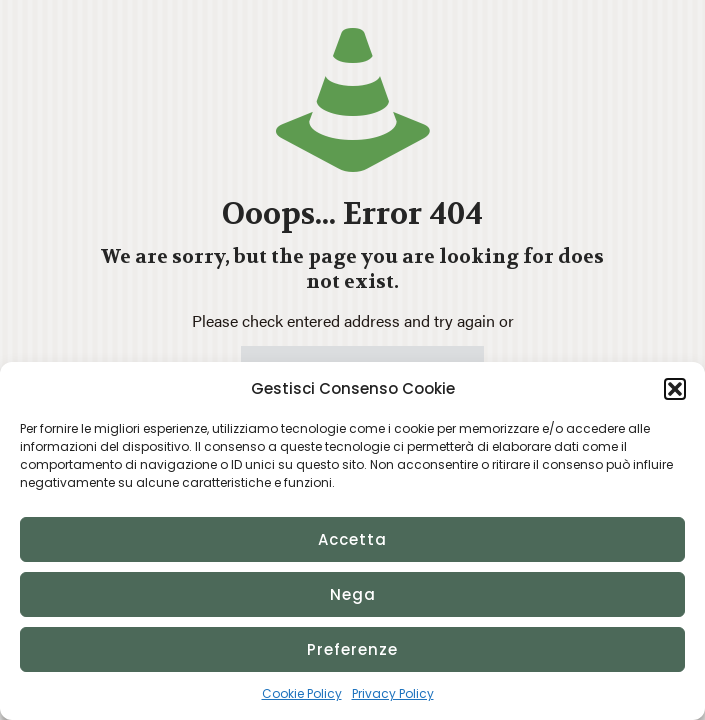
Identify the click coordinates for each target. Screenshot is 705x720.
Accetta (352, 539)
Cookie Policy (302, 693)
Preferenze (352, 649)
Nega (353, 594)
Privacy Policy (393, 693)
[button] (675, 389)
